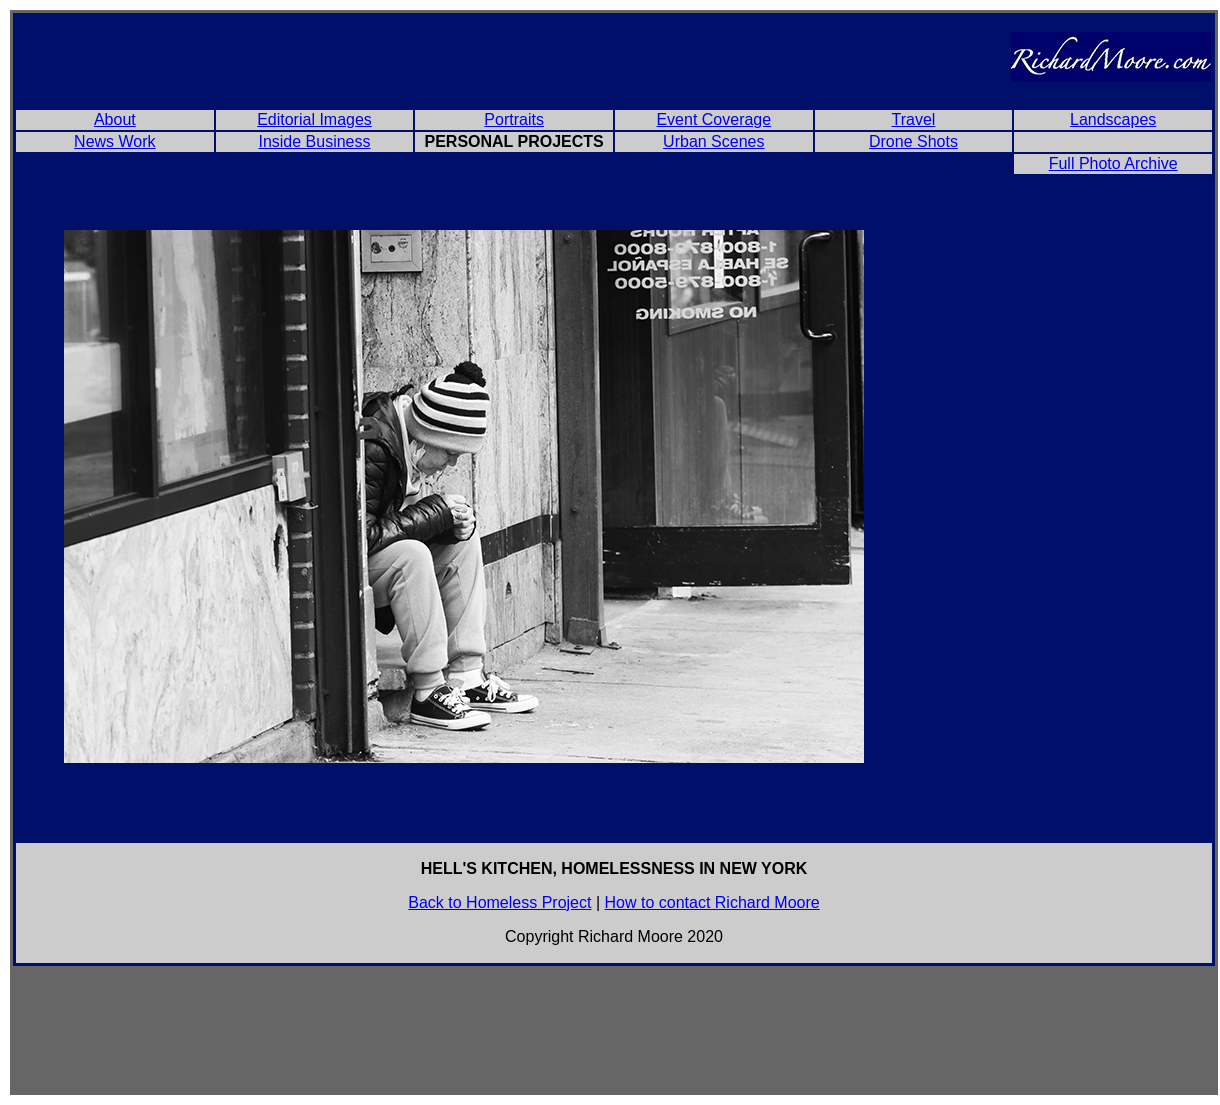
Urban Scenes (713, 141)
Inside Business (314, 141)
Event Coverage (713, 119)
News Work (115, 141)
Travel (914, 119)
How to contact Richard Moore (712, 902)
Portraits (514, 119)
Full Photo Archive (1113, 163)
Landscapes (1113, 119)
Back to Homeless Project (499, 902)
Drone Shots (913, 141)
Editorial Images (314, 119)
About (115, 119)
